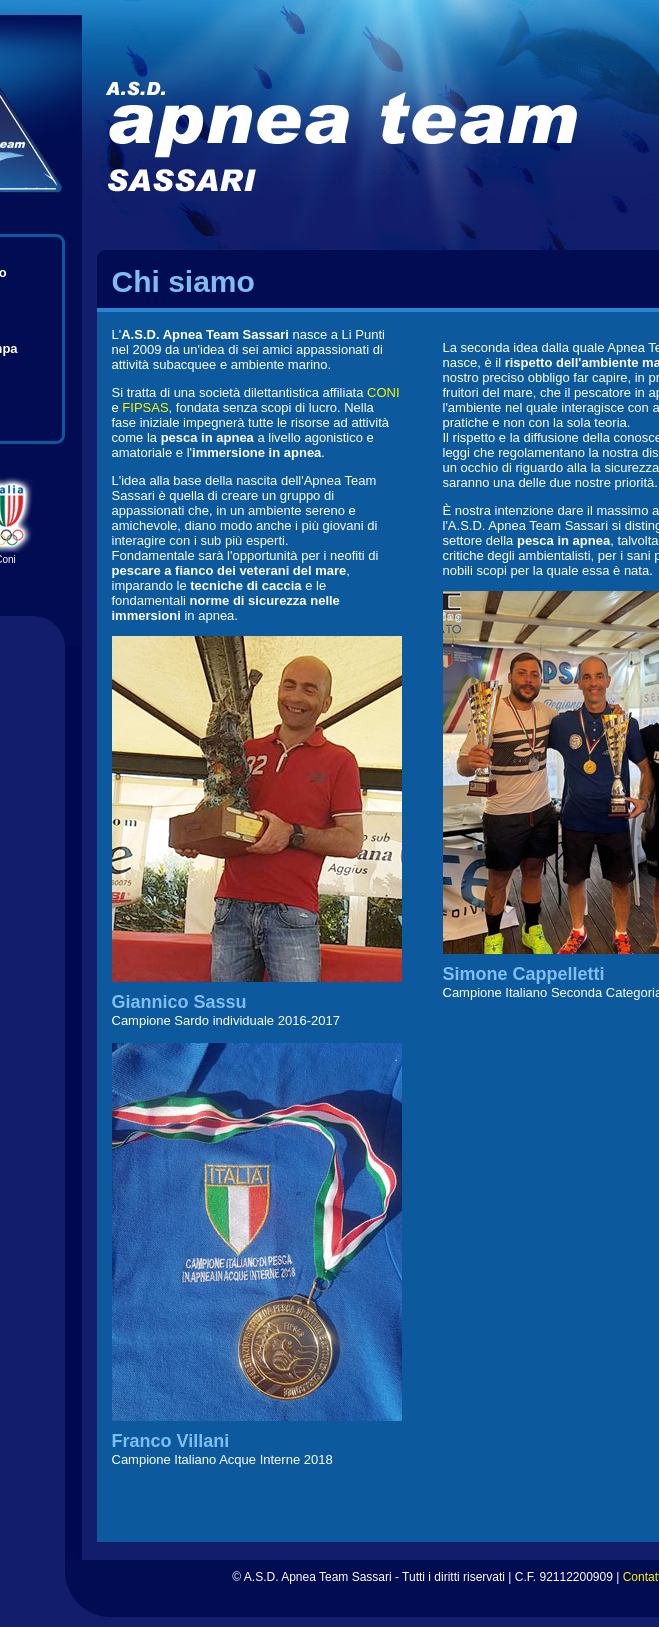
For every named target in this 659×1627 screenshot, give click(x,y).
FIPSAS (145, 407)
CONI (383, 392)
